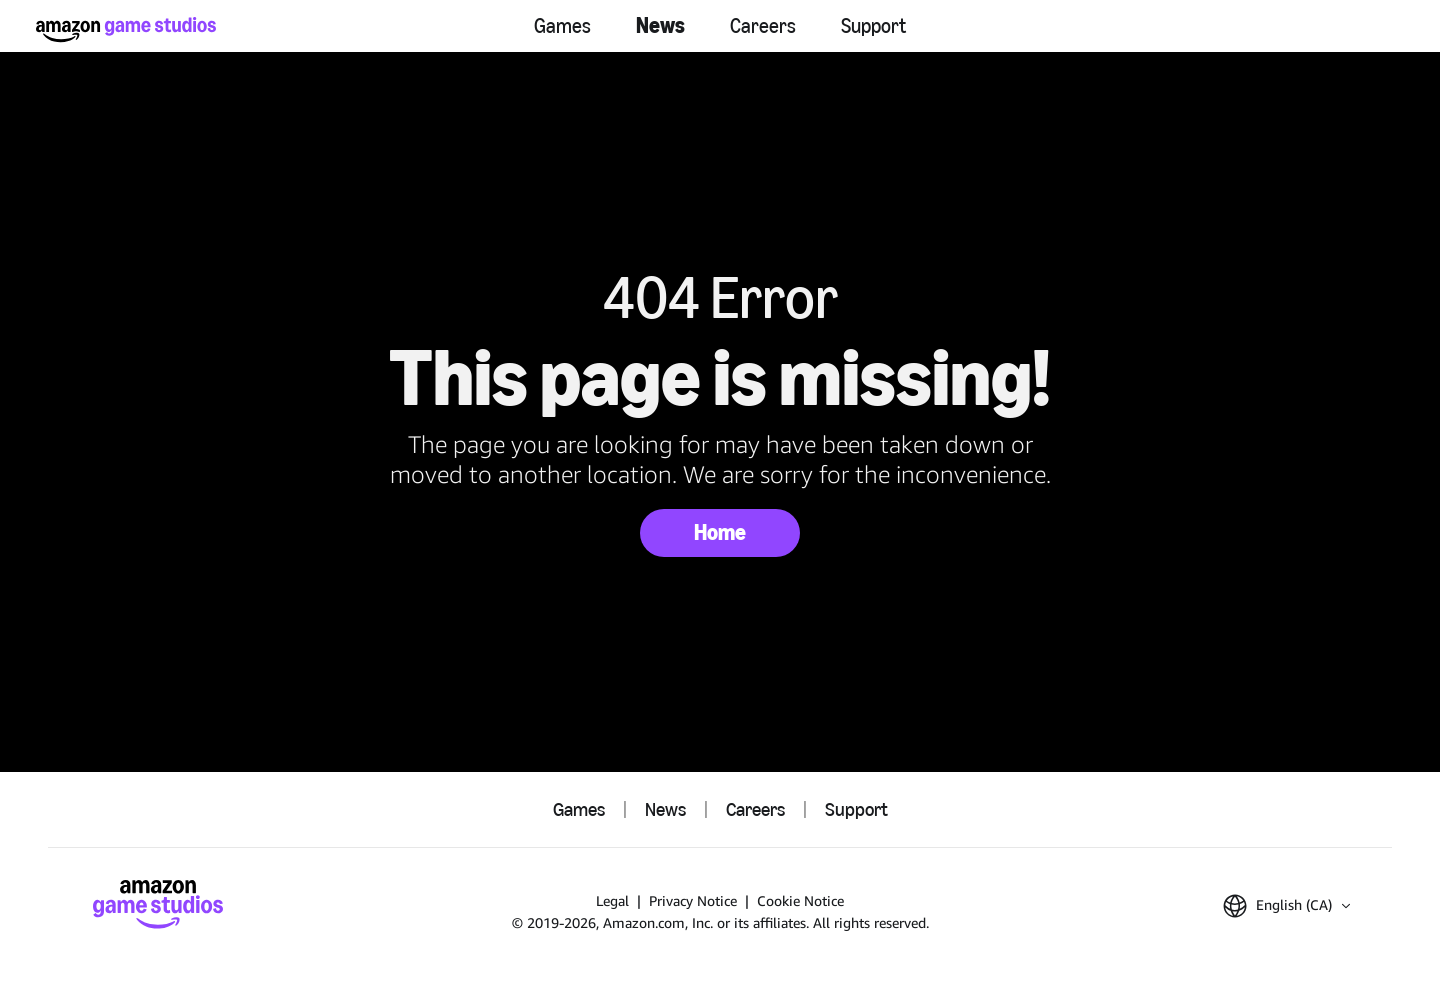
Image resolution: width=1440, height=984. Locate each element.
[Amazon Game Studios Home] (126, 29)
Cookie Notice (800, 900)
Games (562, 26)
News (660, 25)
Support (873, 26)
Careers (763, 26)
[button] (1286, 906)
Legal (612, 900)
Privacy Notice (693, 900)
